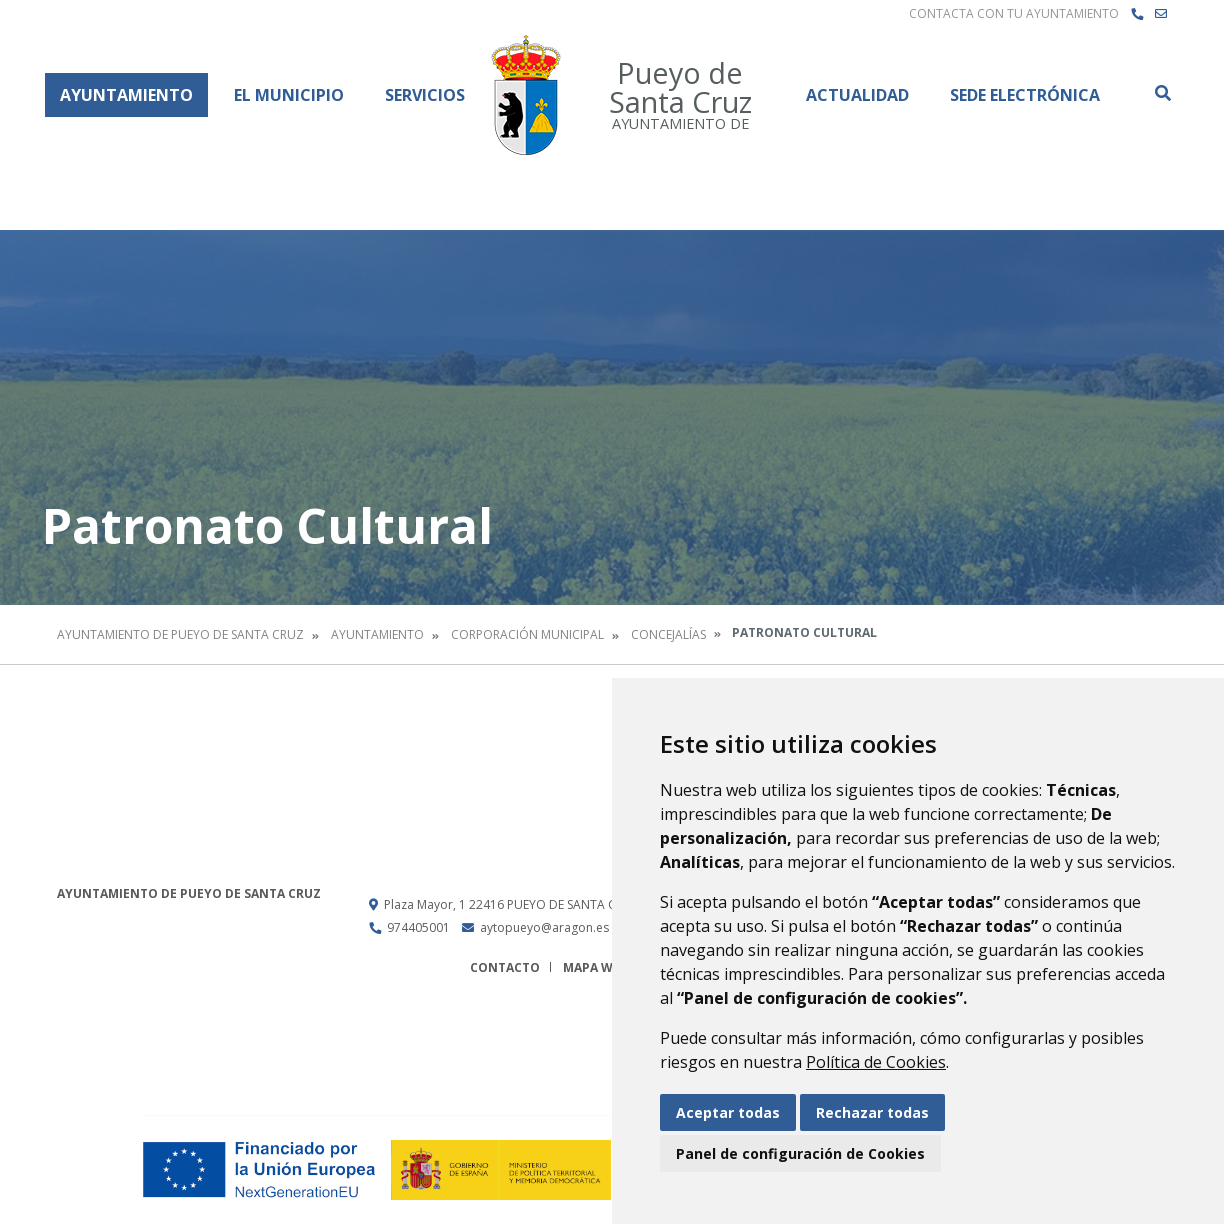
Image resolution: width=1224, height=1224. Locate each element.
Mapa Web (595, 967)
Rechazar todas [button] (872, 1112)
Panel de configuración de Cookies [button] (800, 1153)
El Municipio (289, 95)
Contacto (505, 967)
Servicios (425, 95)
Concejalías (668, 634)
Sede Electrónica (1025, 95)
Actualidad (857, 95)
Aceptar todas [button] (728, 1112)
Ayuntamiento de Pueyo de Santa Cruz (180, 634)
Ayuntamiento (126, 95)
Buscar (1162, 93)
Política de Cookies (876, 1062)
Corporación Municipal (527, 634)
